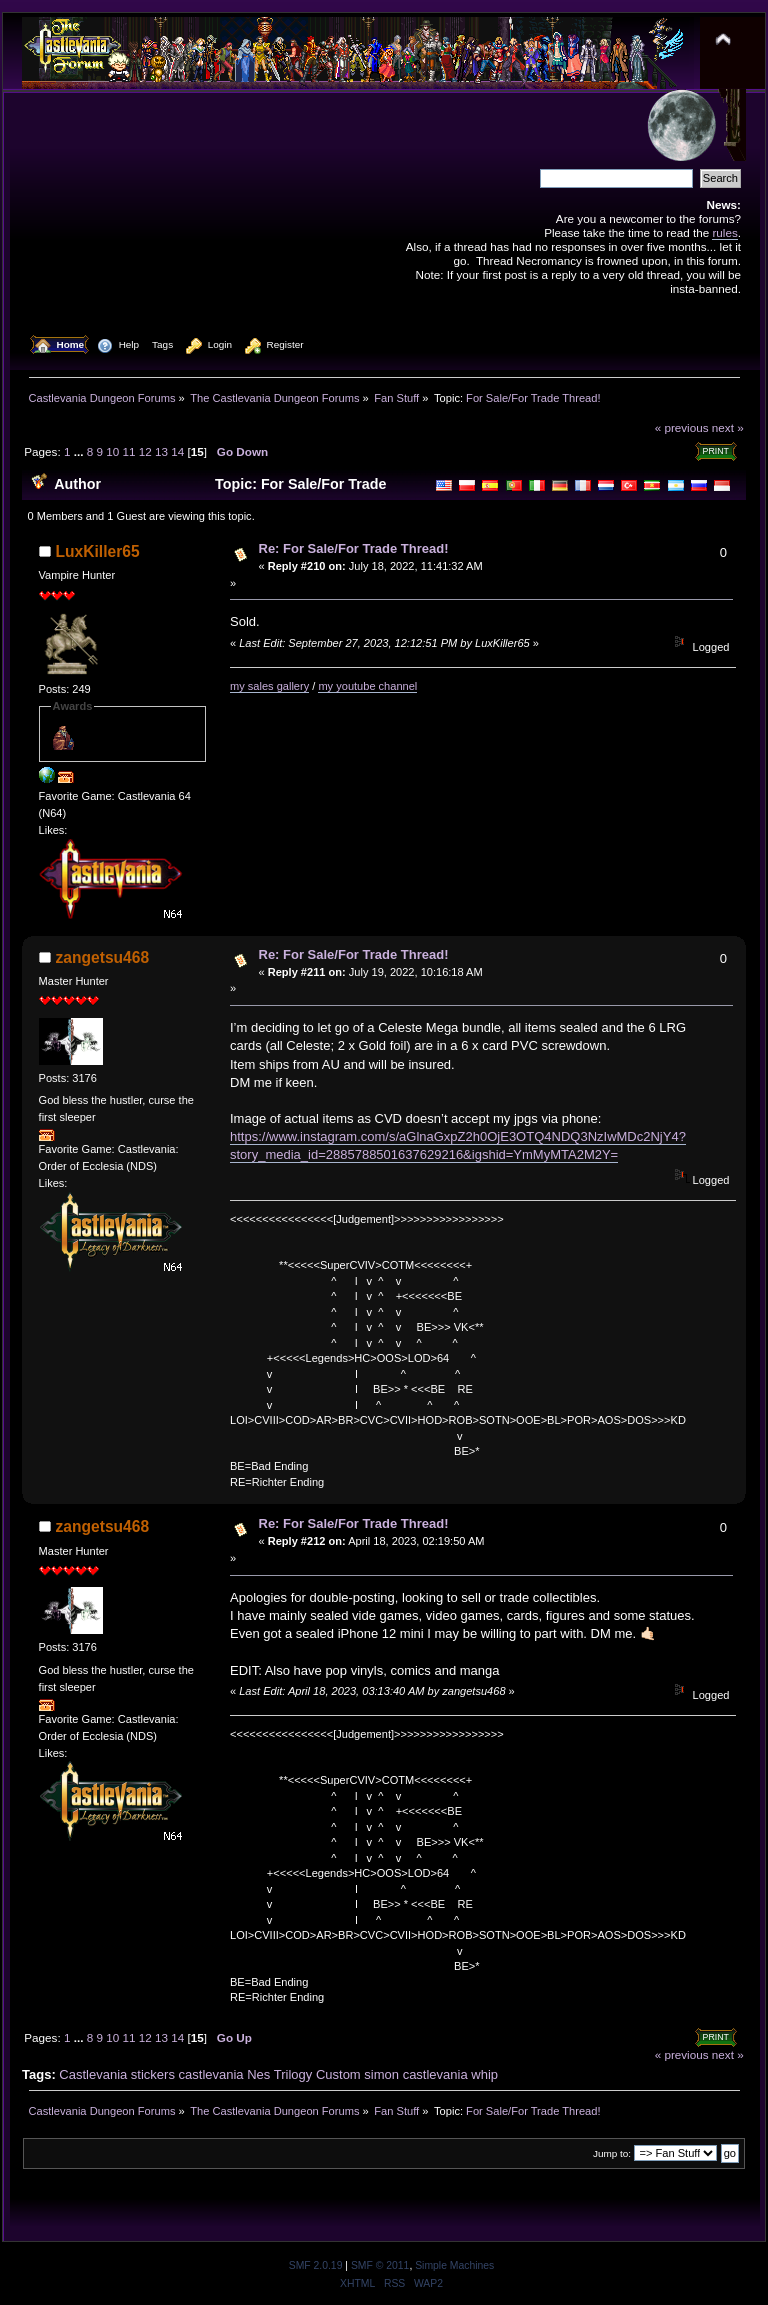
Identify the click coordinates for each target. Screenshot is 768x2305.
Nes (258, 2074)
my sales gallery (269, 686)
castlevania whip (450, 2074)
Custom (338, 2074)
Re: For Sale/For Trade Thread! (354, 548)
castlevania (211, 2074)
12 (145, 451)
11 (129, 451)
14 (177, 451)
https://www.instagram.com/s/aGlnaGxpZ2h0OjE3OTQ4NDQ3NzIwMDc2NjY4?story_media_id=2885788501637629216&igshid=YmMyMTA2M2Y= (458, 1145)
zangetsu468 (103, 957)
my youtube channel (367, 686)
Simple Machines (454, 2265)
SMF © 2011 (380, 2265)
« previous (682, 427)
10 (112, 451)
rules (724, 232)
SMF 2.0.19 (316, 2265)
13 (161, 451)
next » (728, 427)
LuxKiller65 (98, 551)
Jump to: (612, 2153)
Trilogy (293, 2074)
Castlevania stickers (117, 2074)
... (80, 451)
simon (381, 2074)
